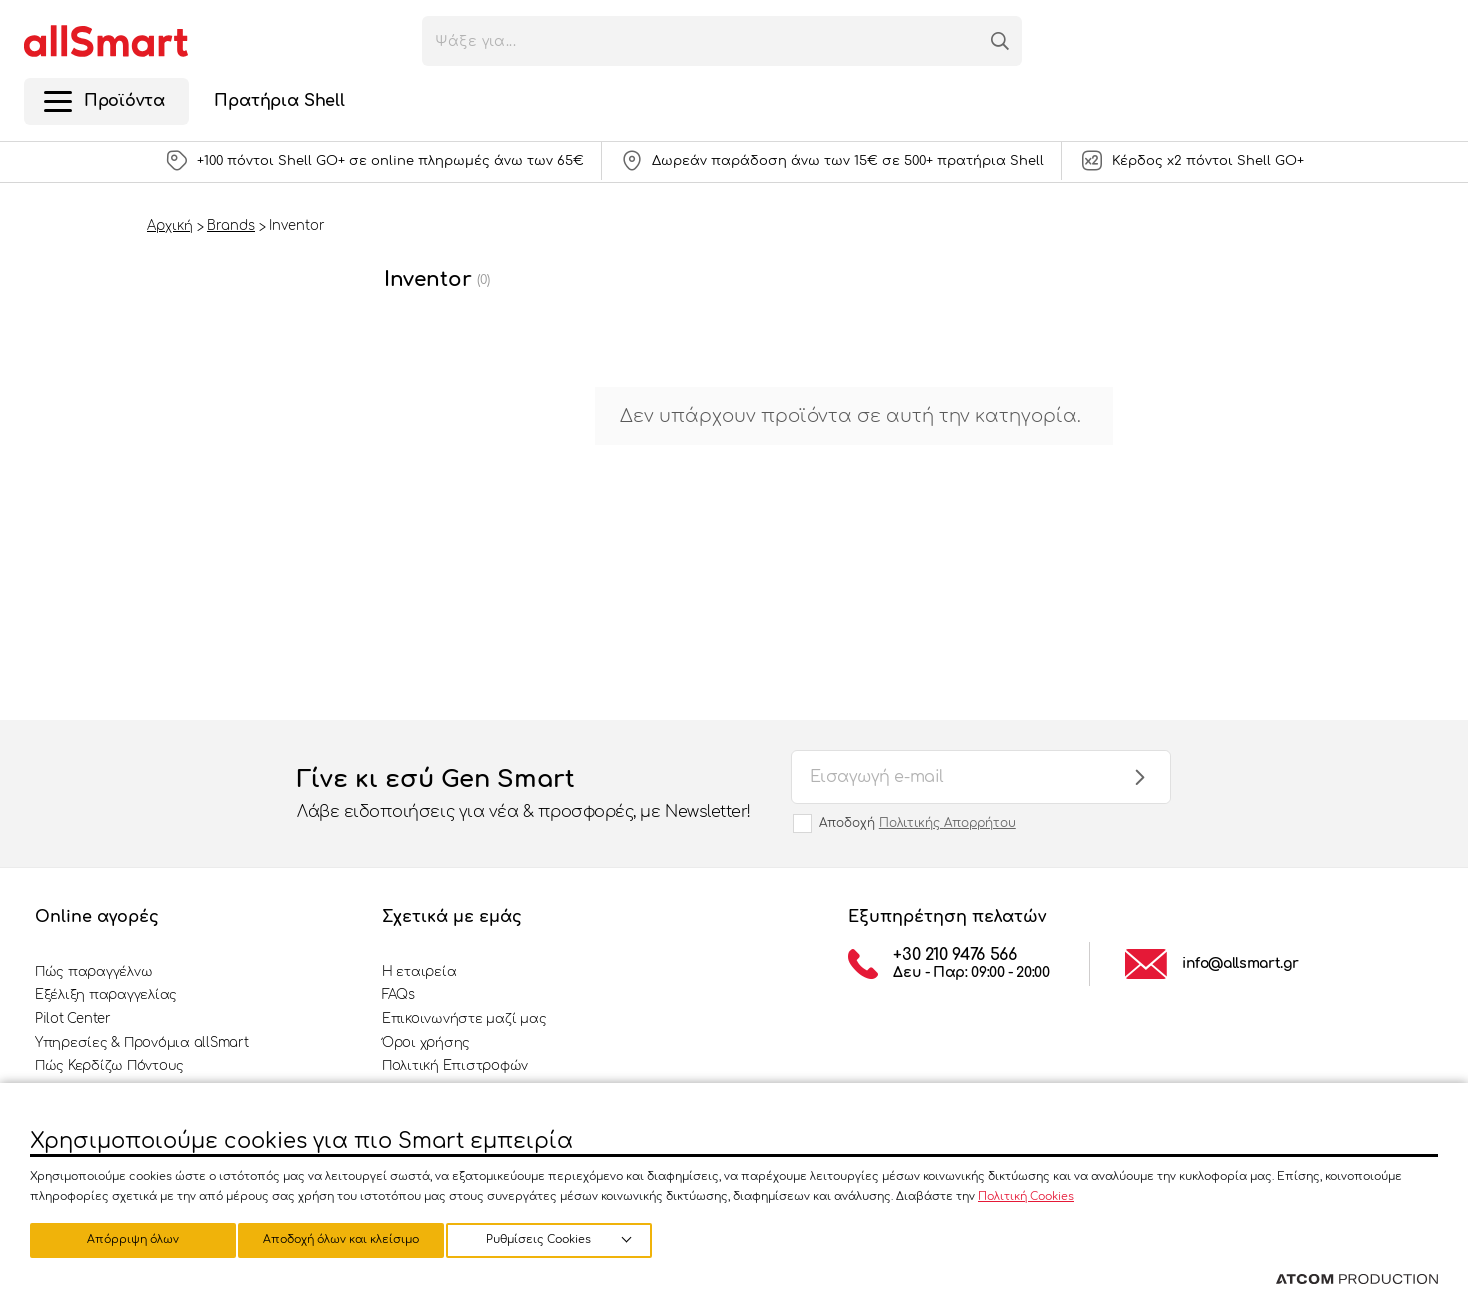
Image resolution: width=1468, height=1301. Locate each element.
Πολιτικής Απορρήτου (947, 823)
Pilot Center (73, 1019)
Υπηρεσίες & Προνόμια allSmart (141, 1043)
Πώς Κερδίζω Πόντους (109, 1066)
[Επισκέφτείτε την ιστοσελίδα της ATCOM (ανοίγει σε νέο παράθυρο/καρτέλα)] (1357, 1280)
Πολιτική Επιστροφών (455, 1066)
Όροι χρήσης (426, 1043)
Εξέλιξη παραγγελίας (106, 995)
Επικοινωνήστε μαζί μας (464, 1019)
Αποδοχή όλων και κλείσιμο (565, 1238)
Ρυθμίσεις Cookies (123, 1238)
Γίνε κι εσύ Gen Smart (524, 795)
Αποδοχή (917, 823)
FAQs (398, 995)
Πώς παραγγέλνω (93, 972)
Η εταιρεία (419, 972)
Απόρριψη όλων (349, 1238)
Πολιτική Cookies (1026, 1193)
